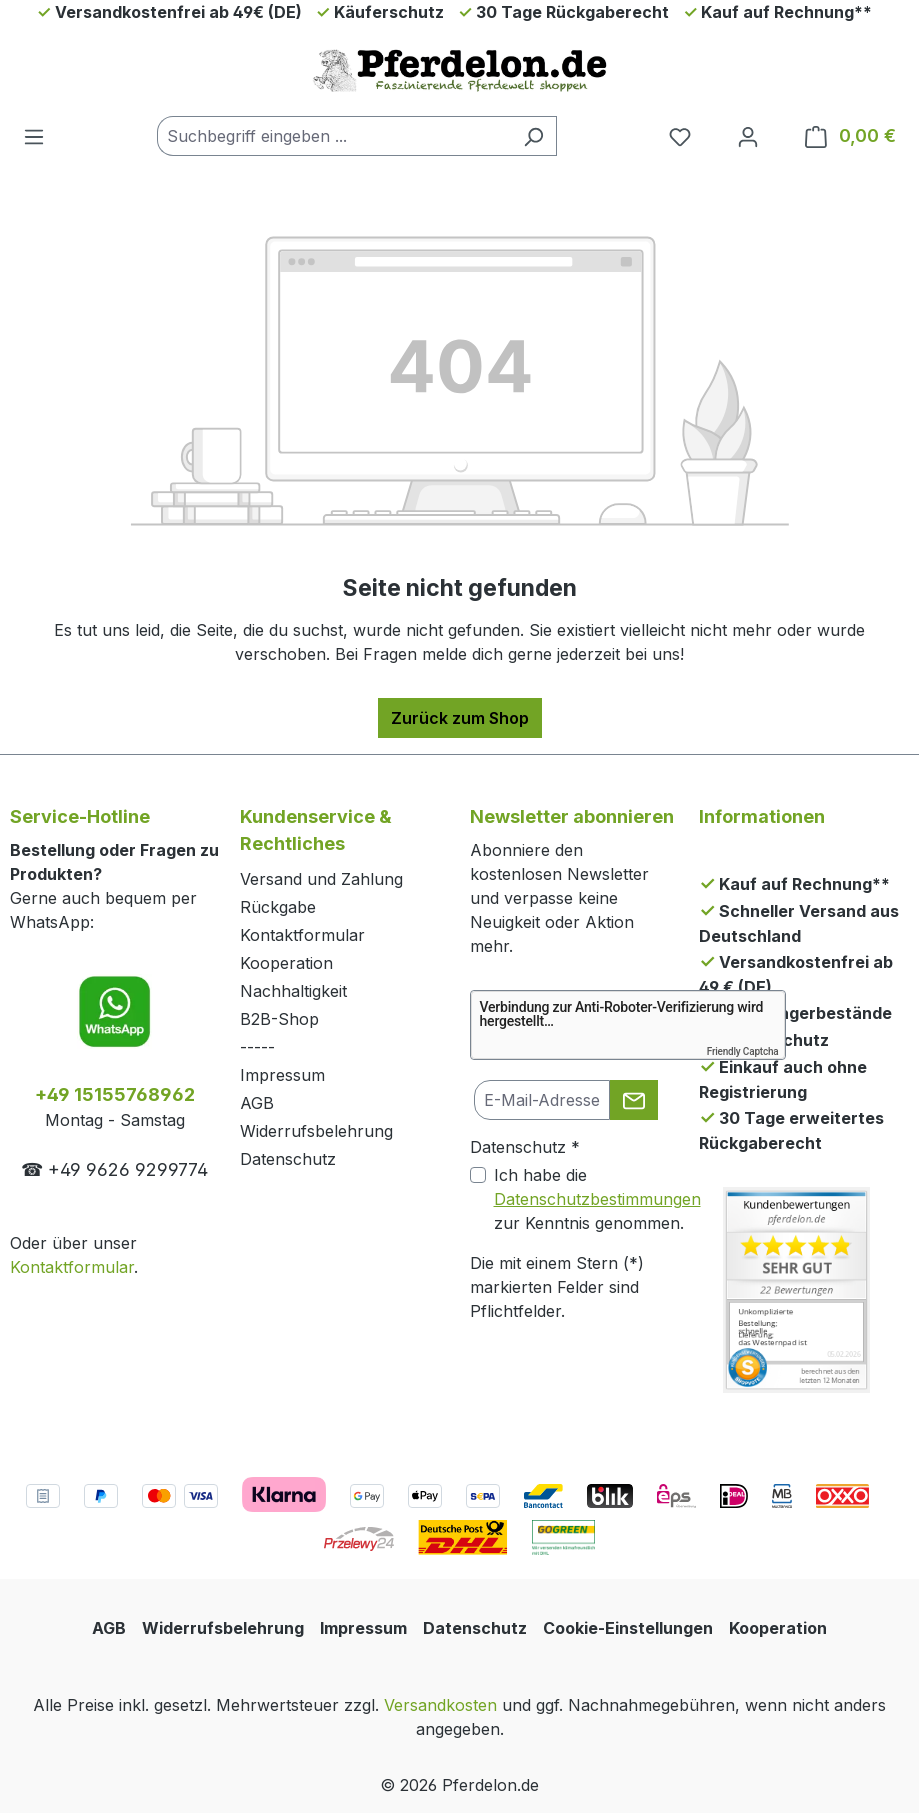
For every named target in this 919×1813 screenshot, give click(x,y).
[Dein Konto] (748, 136)
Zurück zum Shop (460, 718)
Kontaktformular (72, 1267)
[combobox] (334, 136)
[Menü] (34, 136)
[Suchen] (533, 136)
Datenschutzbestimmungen (597, 1199)
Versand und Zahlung (321, 879)
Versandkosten (440, 1705)
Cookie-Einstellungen (628, 1628)
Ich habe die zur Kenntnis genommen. (597, 1199)
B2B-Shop (279, 1019)
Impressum (282, 1075)
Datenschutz (288, 1159)
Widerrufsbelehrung (316, 1131)
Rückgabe (278, 907)
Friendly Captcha (743, 1051)
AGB (257, 1103)
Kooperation (286, 963)
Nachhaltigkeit (293, 991)
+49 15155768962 (115, 1094)
